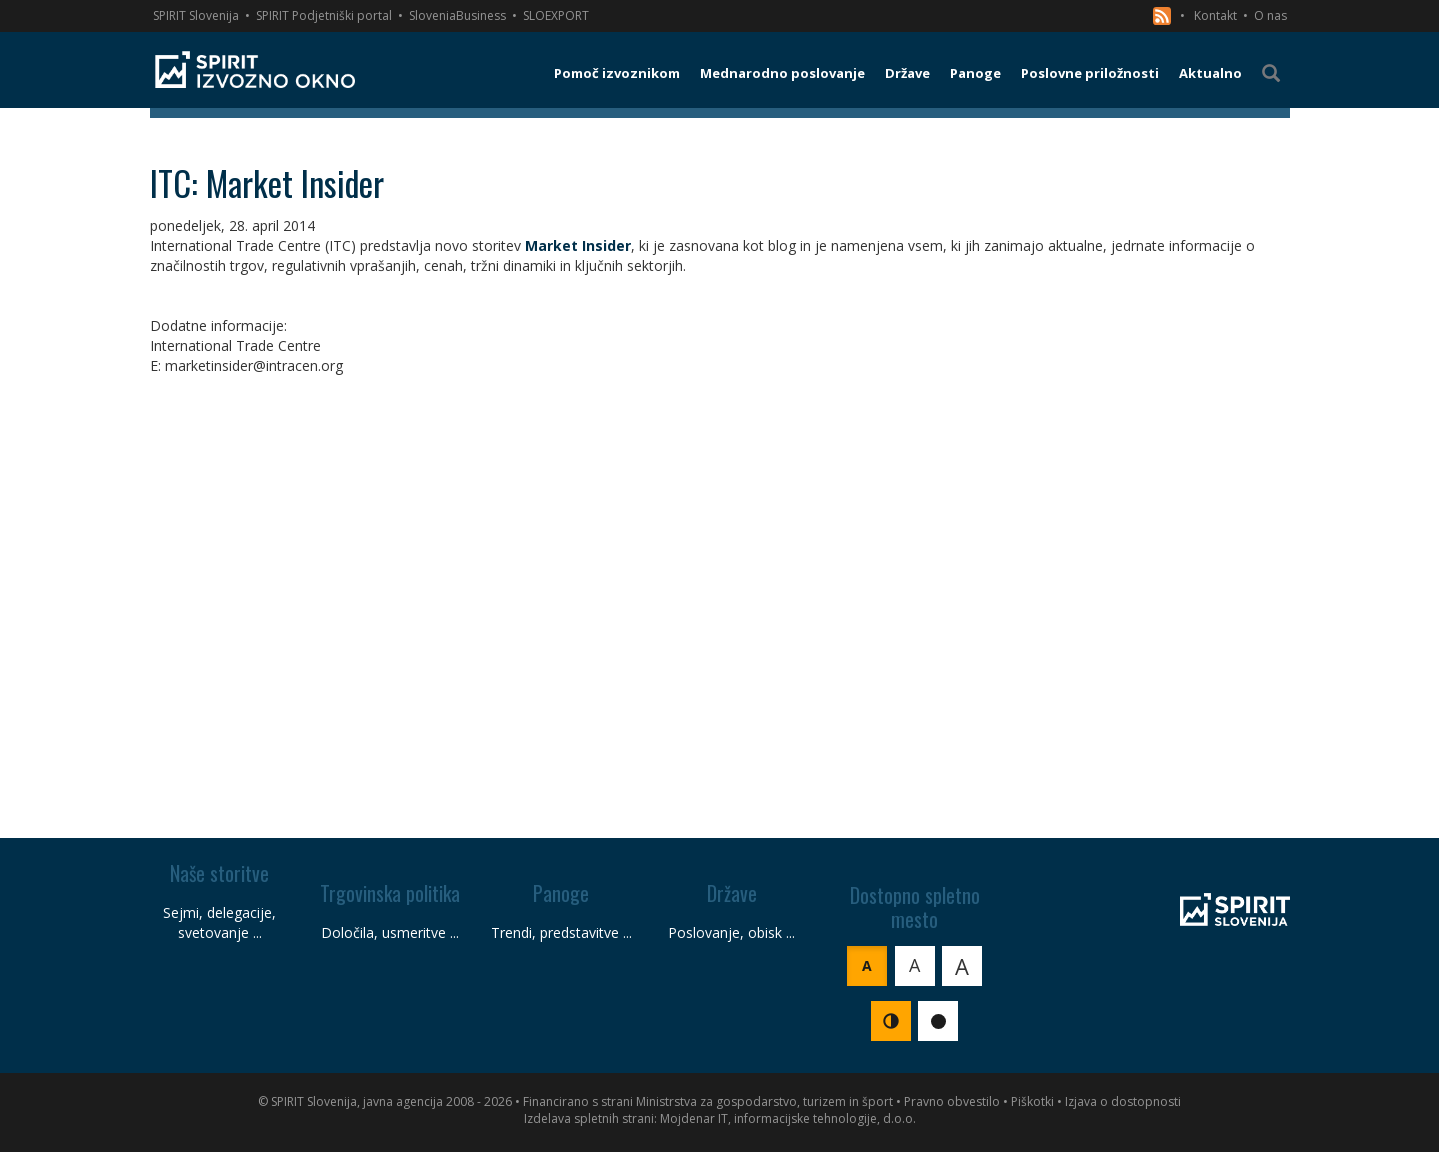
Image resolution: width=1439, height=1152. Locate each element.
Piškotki (1032, 1101)
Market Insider (578, 245)
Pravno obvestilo (952, 1101)
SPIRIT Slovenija (196, 15)
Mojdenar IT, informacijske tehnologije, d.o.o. (788, 1118)
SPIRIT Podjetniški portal (324, 15)
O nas (1270, 15)
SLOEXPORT (556, 15)
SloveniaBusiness (457, 15)
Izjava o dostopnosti (1123, 1101)
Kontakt (1215, 15)
